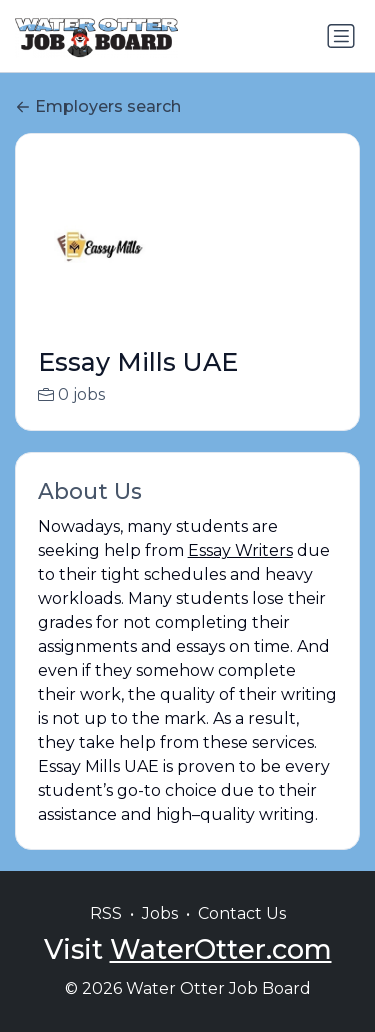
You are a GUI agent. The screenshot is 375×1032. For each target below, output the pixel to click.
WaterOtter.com (221, 970)
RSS (106, 934)
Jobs (160, 934)
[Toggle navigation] (341, 36)
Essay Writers (240, 550)
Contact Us (242, 934)
